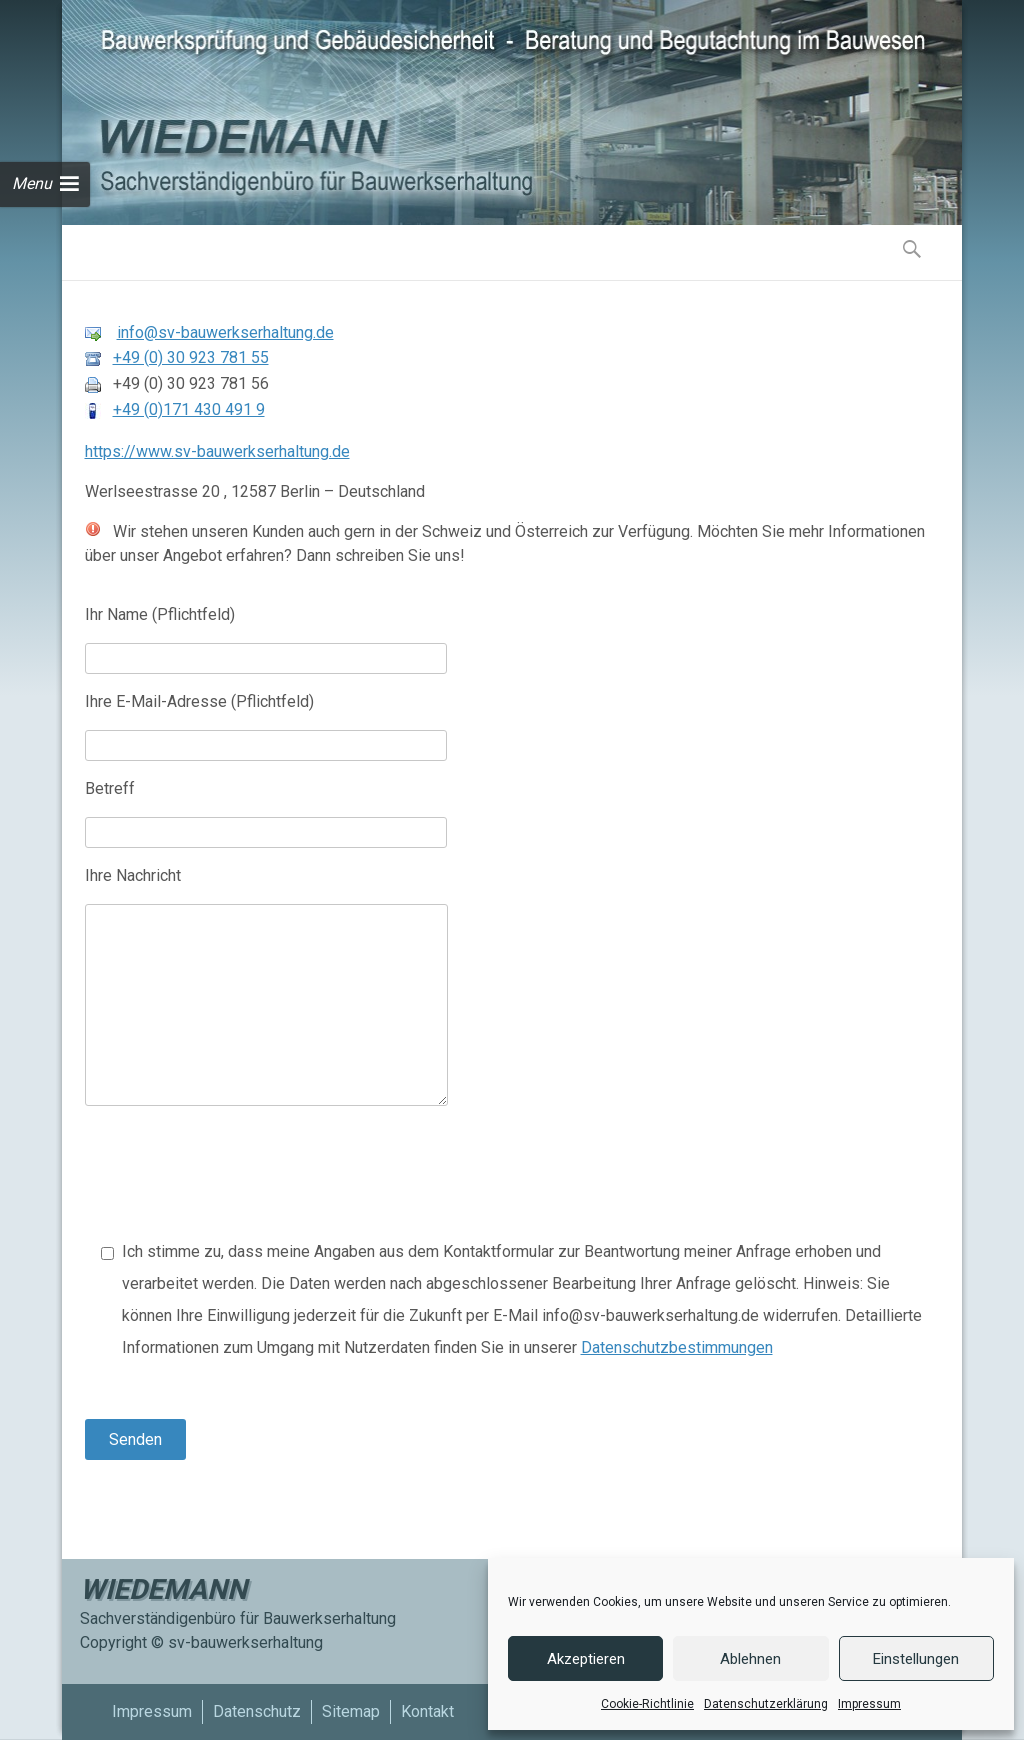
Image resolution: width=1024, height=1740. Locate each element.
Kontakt (427, 1711)
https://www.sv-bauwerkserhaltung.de (217, 451)
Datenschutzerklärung (766, 1704)
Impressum (869, 1704)
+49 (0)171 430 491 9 (189, 409)
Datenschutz (257, 1711)
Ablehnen (750, 1659)
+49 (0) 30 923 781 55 (191, 357)
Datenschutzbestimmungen (677, 1347)
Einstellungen (916, 1659)
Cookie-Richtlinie (647, 1704)
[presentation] (237, 1181)
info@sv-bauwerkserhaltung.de (225, 332)
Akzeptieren (586, 1659)
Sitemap (351, 1711)
